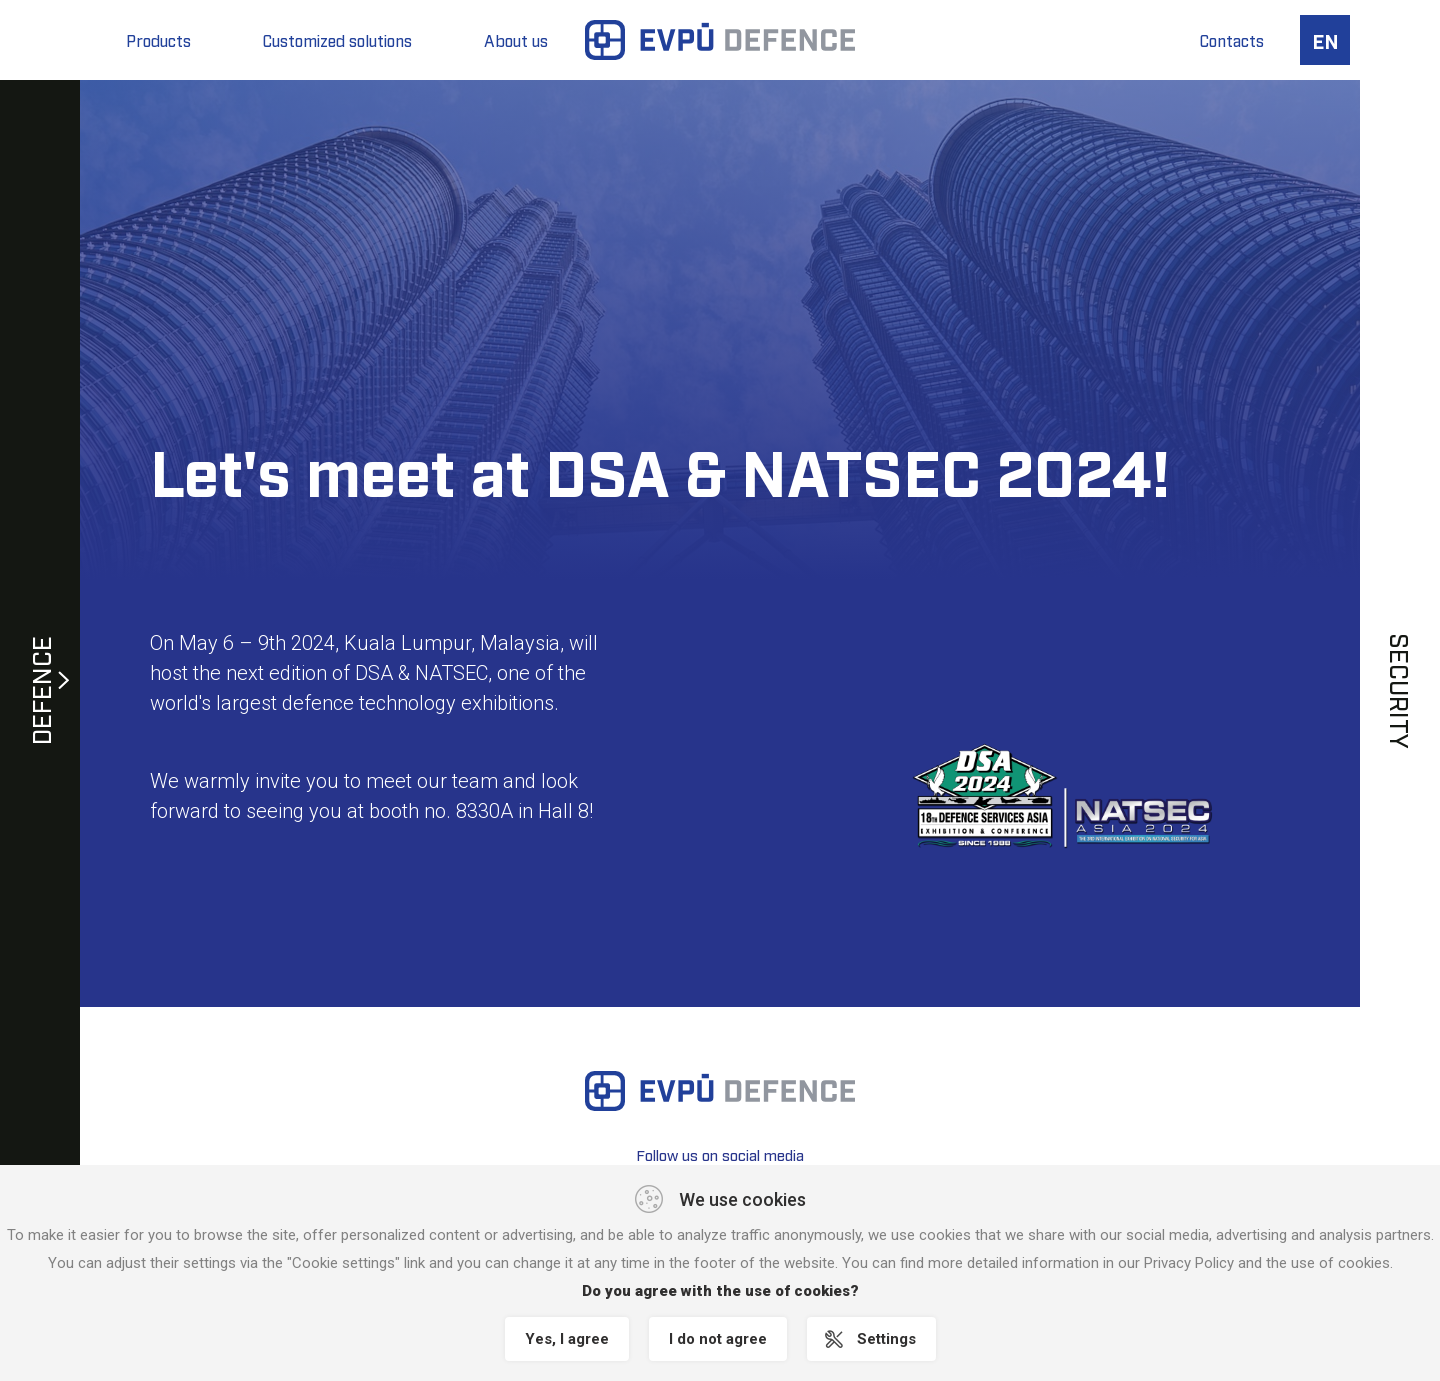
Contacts (1232, 40)
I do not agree (718, 1339)
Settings (886, 1339)
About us (516, 40)
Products (158, 40)
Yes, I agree (567, 1339)
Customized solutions (337, 40)
